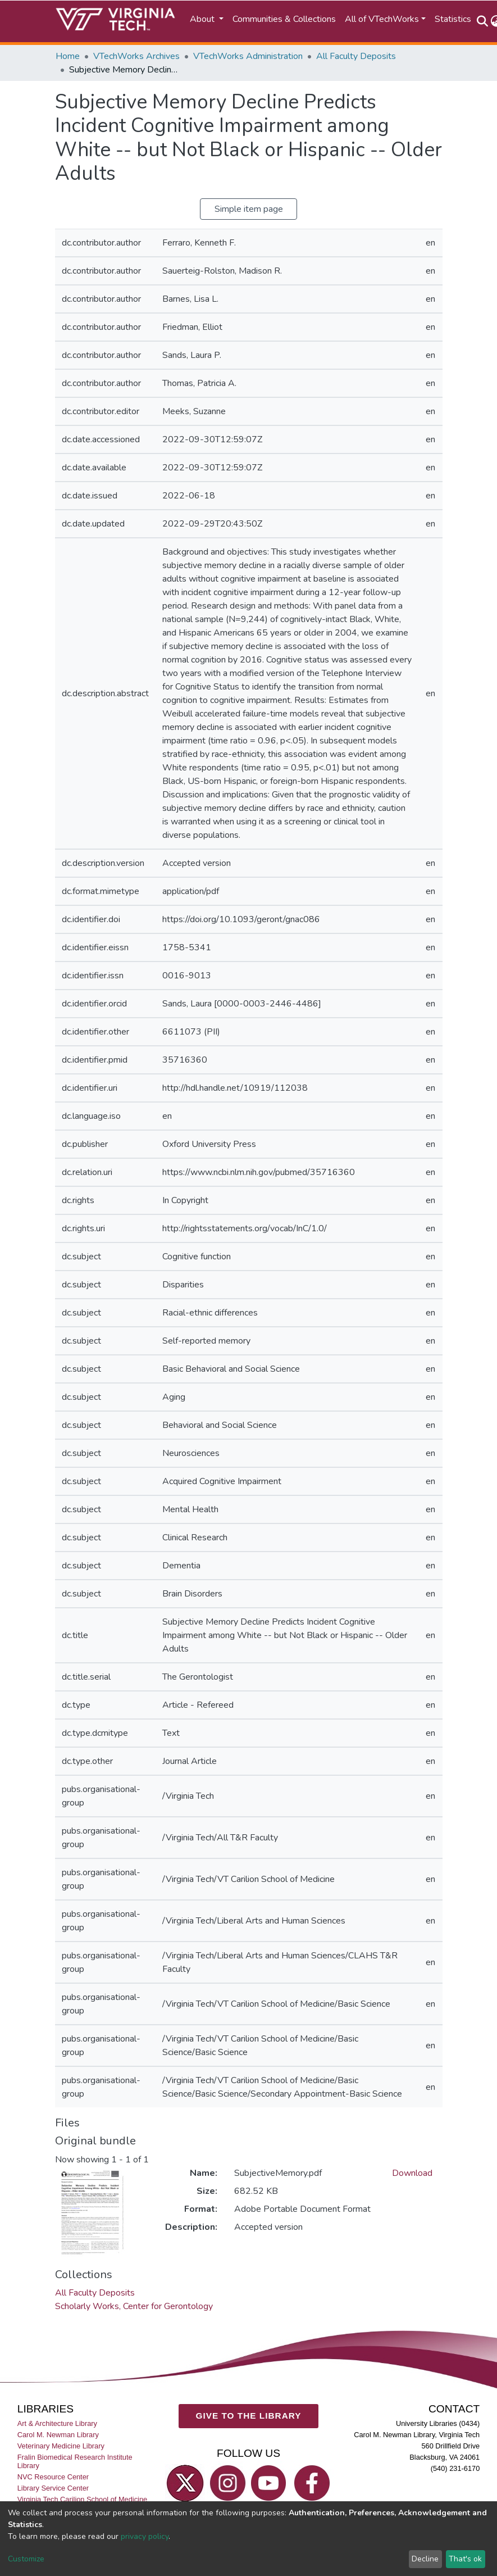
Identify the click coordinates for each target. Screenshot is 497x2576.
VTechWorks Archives (136, 56)
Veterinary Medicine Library (60, 2446)
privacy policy (144, 2536)
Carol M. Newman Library (58, 2434)
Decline (425, 2559)
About (203, 19)
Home (68, 56)
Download (412, 2173)
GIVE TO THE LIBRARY (249, 2415)
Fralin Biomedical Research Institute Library (75, 2461)
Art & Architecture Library (57, 2423)
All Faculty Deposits (356, 56)
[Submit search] (483, 21)
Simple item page (249, 209)
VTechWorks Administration (248, 56)
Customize (26, 2559)
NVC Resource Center (53, 2477)
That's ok (465, 2559)
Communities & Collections (284, 19)
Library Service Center (53, 2488)
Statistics (453, 19)
